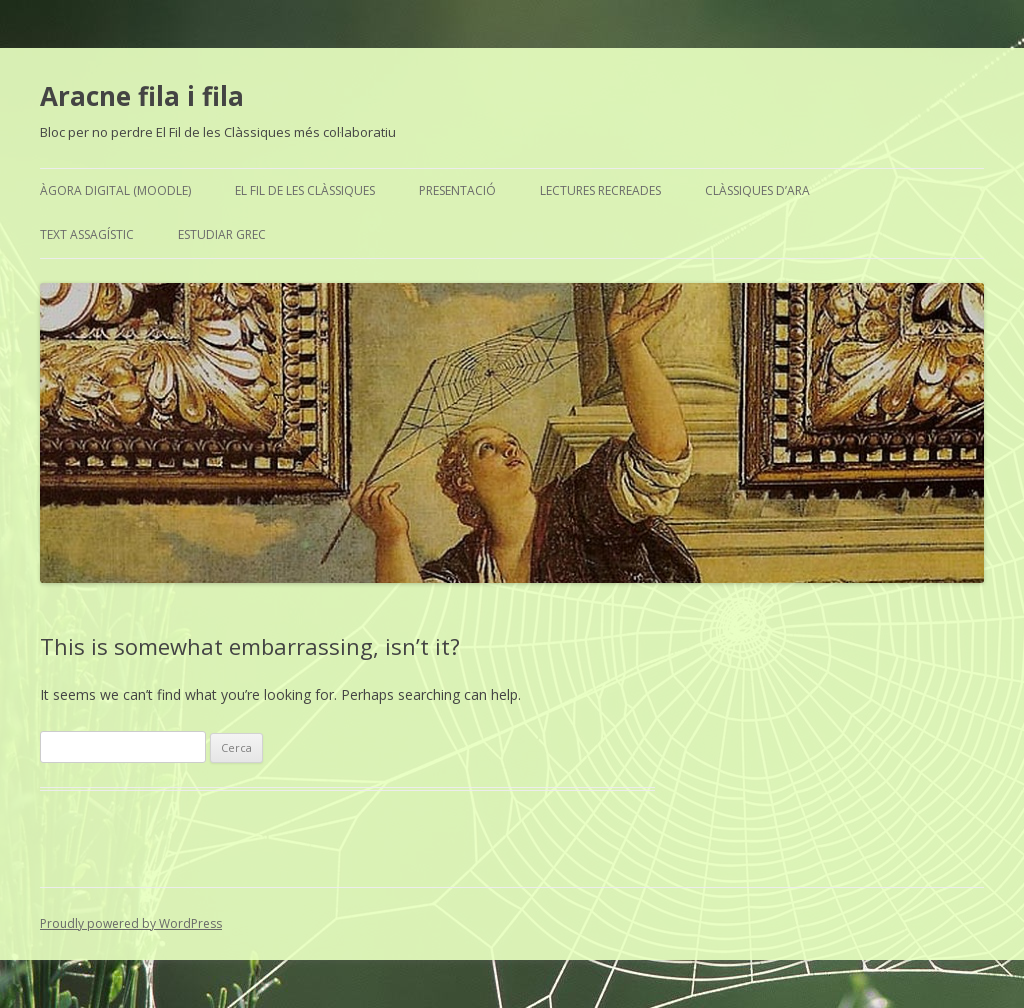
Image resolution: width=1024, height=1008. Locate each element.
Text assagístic (87, 234)
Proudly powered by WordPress (131, 923)
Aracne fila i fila (142, 96)
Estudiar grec (222, 234)
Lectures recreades (600, 190)
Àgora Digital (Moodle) (115, 190)
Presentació (457, 190)
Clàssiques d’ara (757, 190)
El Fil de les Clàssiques (305, 190)
